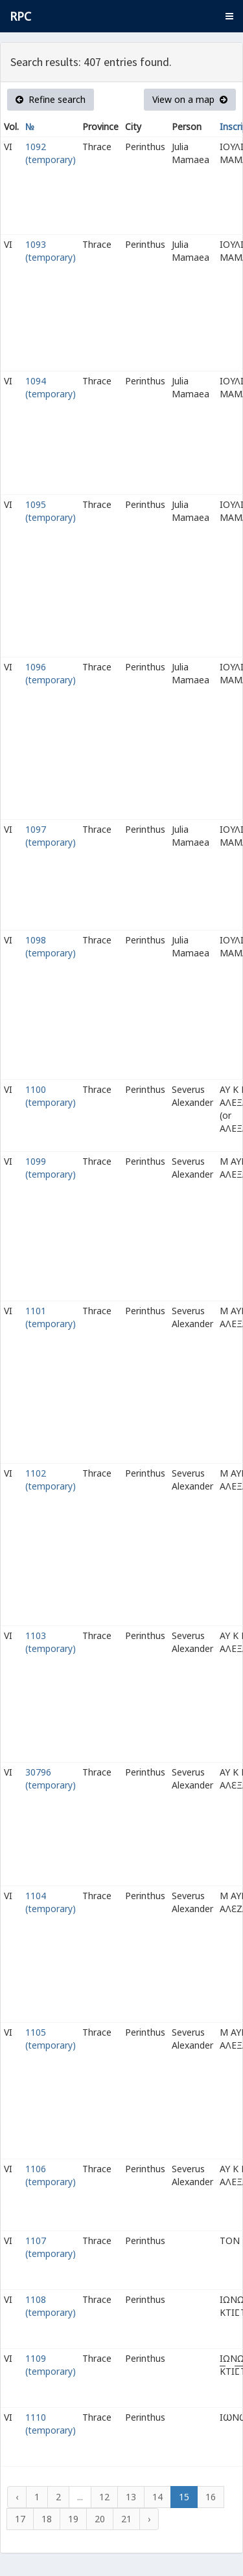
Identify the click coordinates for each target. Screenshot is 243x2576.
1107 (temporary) (50, 2247)
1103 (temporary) (50, 1642)
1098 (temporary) (50, 946)
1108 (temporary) (50, 2305)
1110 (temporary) (50, 2423)
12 (104, 2497)
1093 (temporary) (50, 250)
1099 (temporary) (50, 1167)
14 (157, 2497)
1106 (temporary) (50, 2175)
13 (131, 2497)
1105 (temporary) (50, 2038)
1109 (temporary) (50, 2364)
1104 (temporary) (50, 1902)
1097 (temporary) (50, 835)
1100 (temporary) (50, 1095)
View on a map (189, 99)
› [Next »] (149, 2519)
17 (20, 2519)
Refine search (51, 99)
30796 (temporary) (50, 1778)
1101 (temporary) (50, 1317)
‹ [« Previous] (17, 2497)
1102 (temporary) (50, 1479)
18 (46, 2519)
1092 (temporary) (50, 153)
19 (73, 2519)
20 (100, 2519)
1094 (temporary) (50, 387)
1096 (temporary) (50, 673)
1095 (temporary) (50, 510)
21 (126, 2519)
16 (210, 2497)
